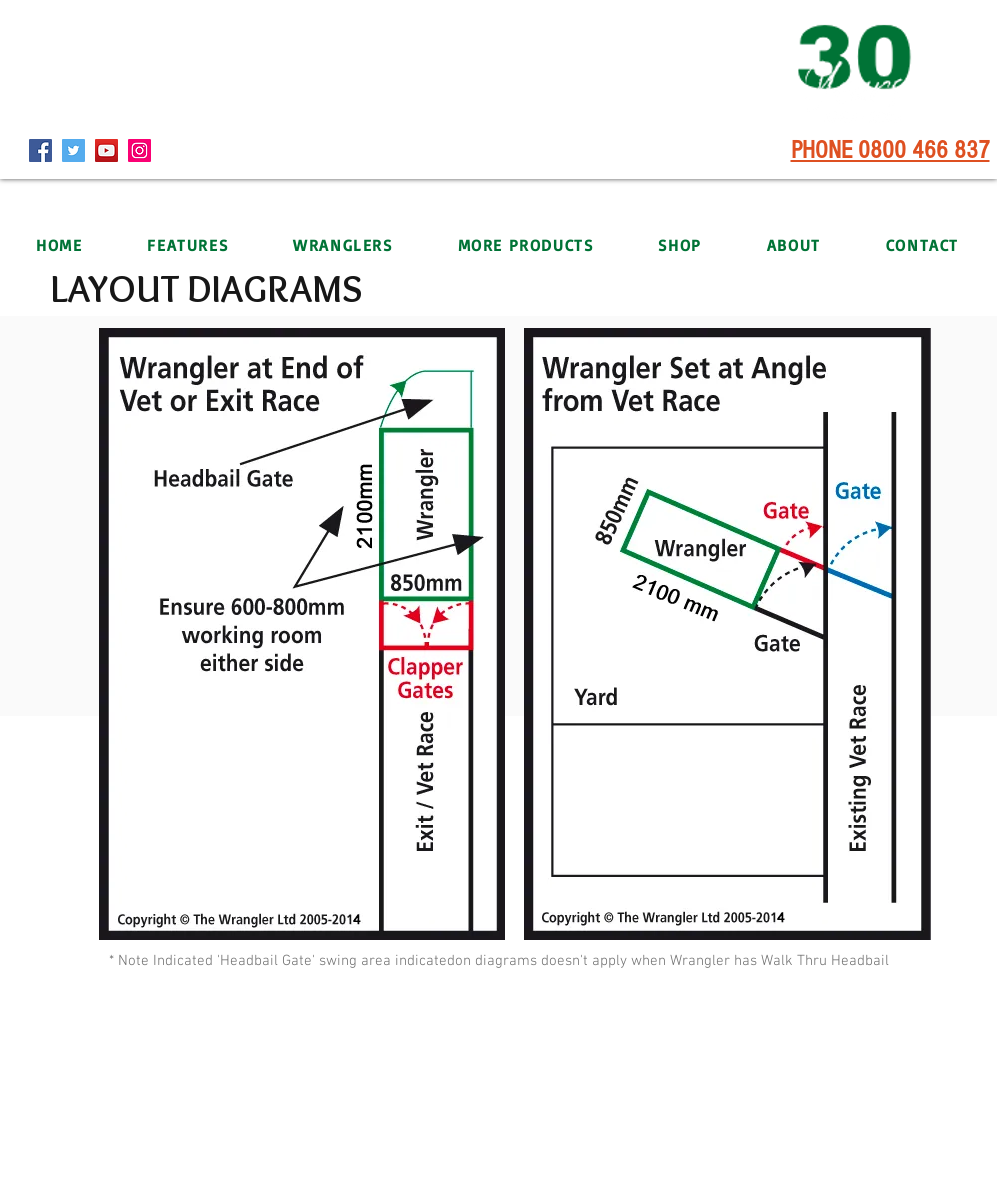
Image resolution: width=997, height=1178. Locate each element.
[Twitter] (73, 150)
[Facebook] (40, 150)
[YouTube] (106, 150)
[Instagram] (139, 150)
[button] (343, 245)
